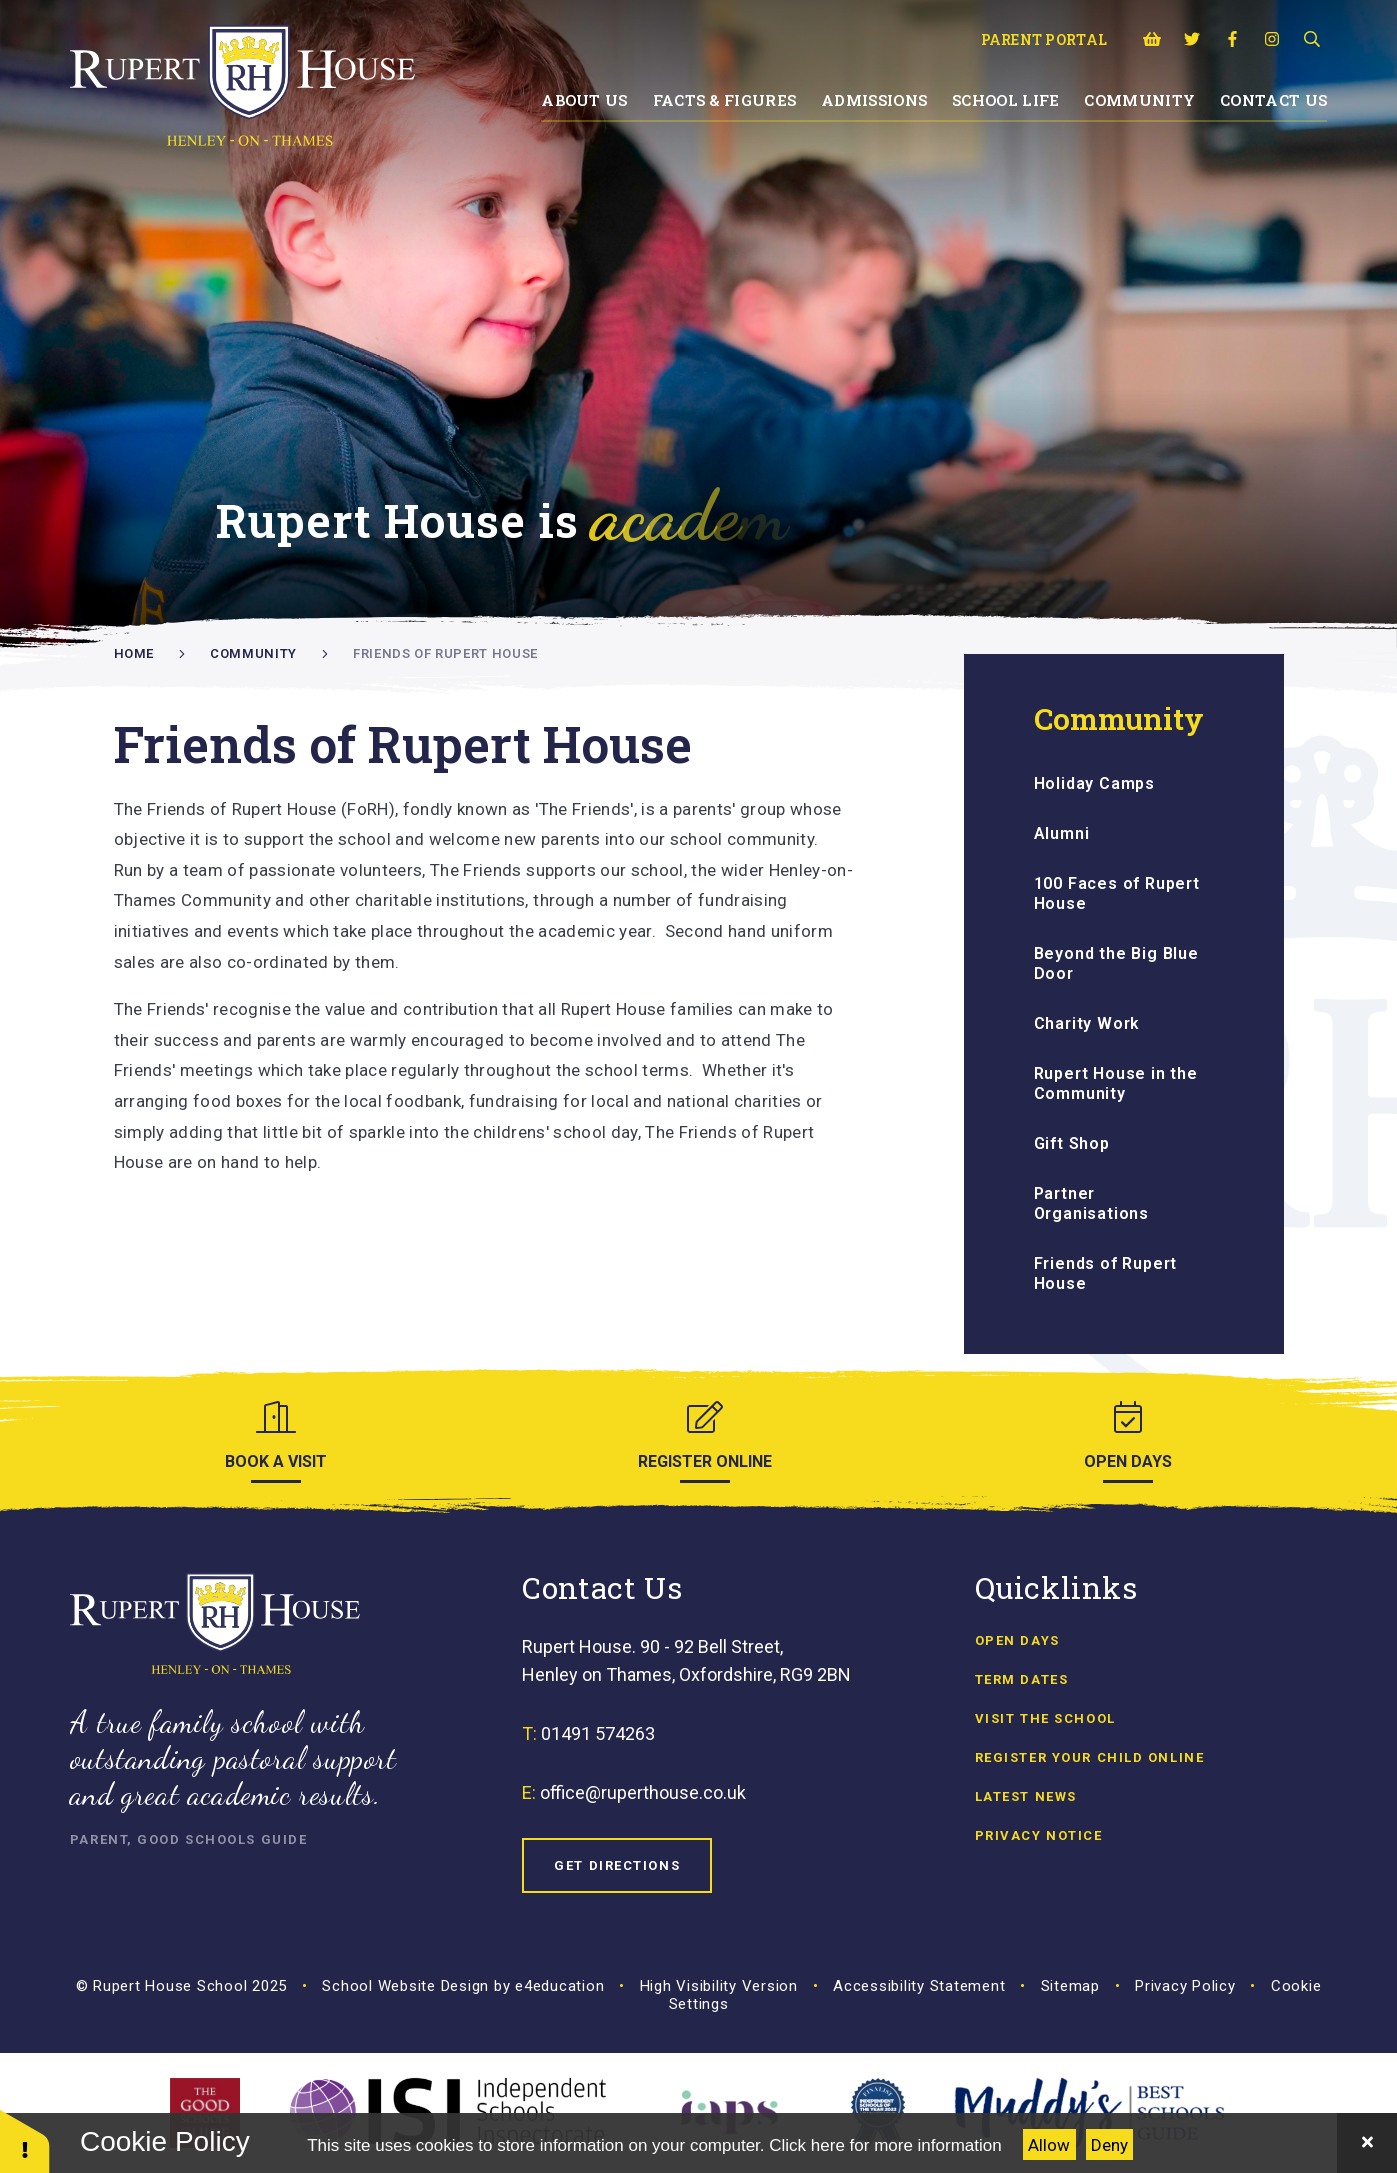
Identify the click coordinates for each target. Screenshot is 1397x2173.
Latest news (1026, 1796)
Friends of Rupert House (445, 653)
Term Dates (1022, 1679)
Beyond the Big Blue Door (1116, 963)
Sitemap (1070, 1986)
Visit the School (1045, 1718)
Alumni (1062, 833)
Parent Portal (1044, 39)
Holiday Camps (1094, 783)
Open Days (1017, 1640)
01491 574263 (598, 1733)
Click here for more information (885, 2145)
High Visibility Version (719, 1986)
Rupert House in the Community (1116, 1083)
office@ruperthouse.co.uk (643, 1792)
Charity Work (1087, 1023)
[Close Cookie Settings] (1367, 2143)
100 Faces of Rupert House (1117, 893)
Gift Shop (1072, 1143)
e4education (559, 1986)
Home (134, 653)
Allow (1049, 2145)
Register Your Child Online (1090, 1757)
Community (253, 653)
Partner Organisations (1091, 1203)
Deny (1109, 2145)
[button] (25, 2140)
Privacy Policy (1185, 1986)
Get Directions (617, 1865)
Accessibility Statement (919, 1986)
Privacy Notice (1039, 1835)
